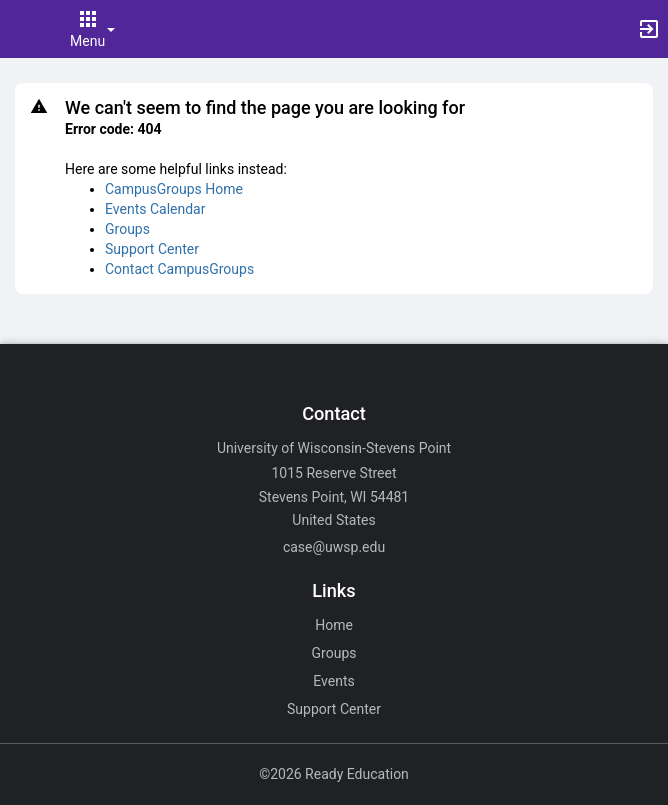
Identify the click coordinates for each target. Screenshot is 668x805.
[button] (25, 29)
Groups (127, 229)
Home (334, 625)
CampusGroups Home (174, 189)
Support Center (152, 249)
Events (333, 681)
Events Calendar (155, 209)
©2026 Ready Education (334, 774)
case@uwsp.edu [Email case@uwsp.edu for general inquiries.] (334, 547)
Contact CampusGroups (179, 269)
